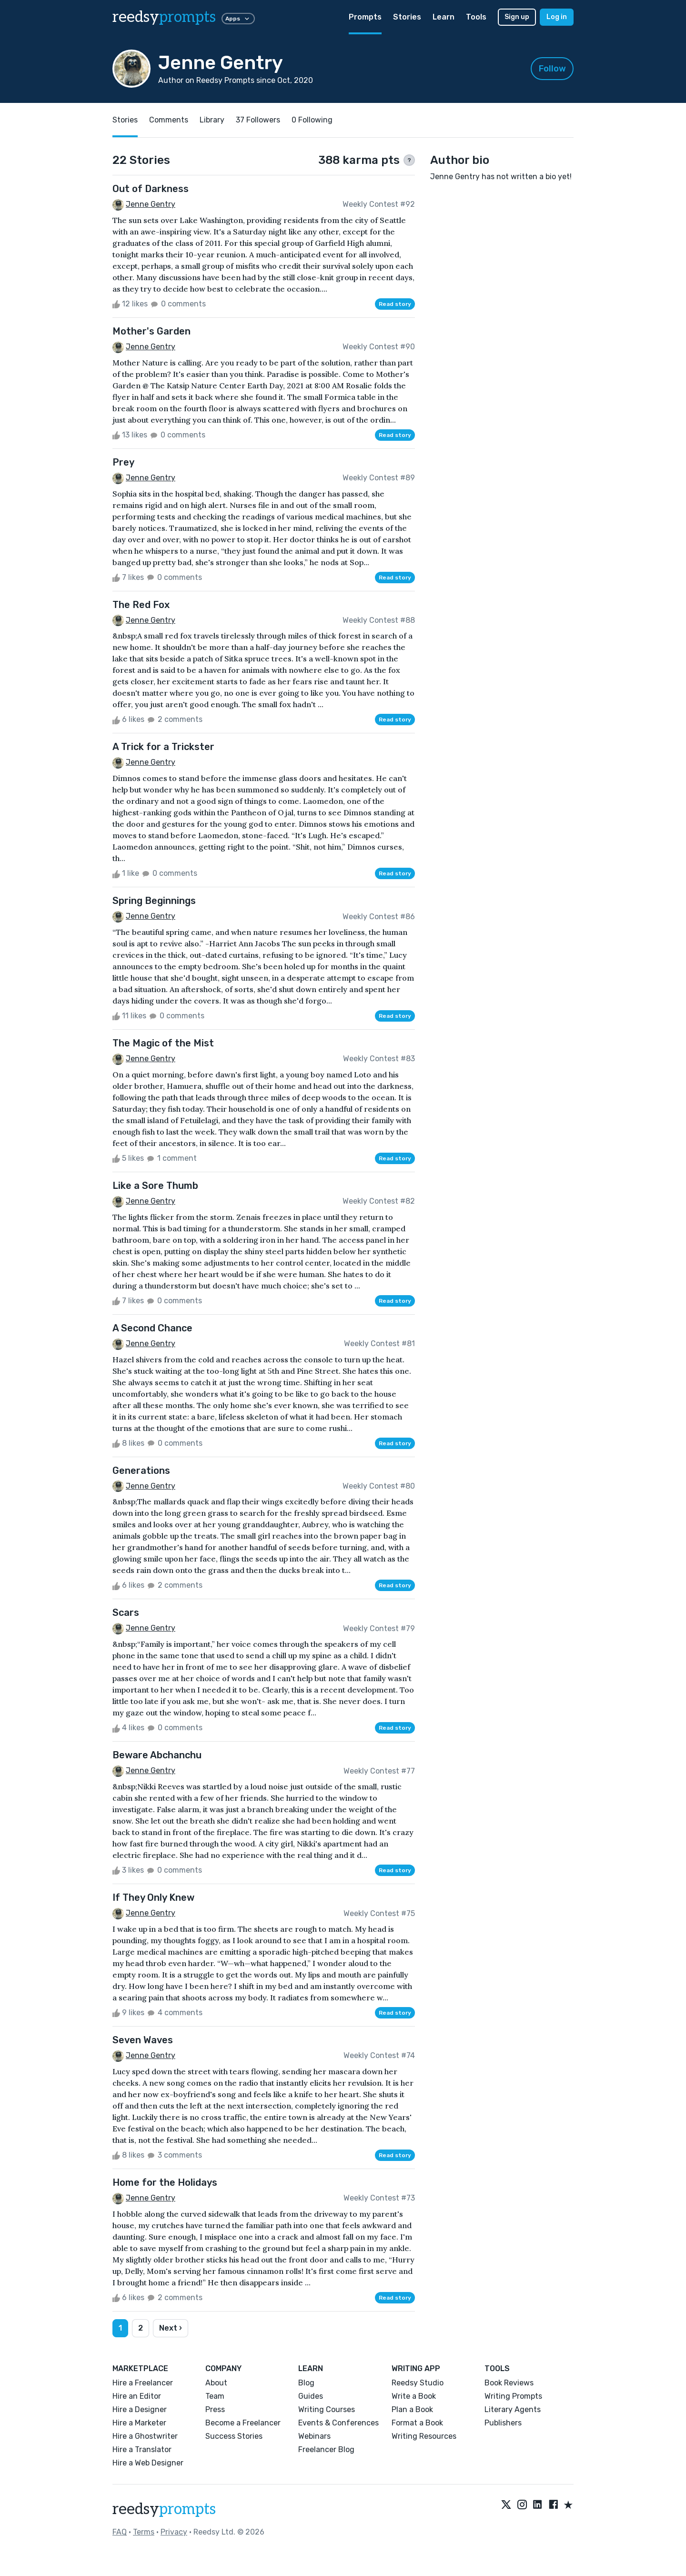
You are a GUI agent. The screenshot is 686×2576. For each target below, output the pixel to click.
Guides (310, 2396)
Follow (552, 68)
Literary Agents (512, 2409)
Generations (141, 1470)
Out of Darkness (150, 188)
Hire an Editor (136, 2396)
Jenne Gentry (150, 204)
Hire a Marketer (139, 2422)
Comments (168, 119)
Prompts (365, 16)
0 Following (312, 119)
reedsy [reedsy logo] (164, 17)
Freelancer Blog (326, 2449)
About (216, 2382)
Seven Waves (142, 2040)
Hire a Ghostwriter (145, 2436)
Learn (443, 16)
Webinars (314, 2436)
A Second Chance (152, 1328)
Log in (556, 17)
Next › (170, 2328)
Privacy (174, 2531)
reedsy (164, 2509)
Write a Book (414, 2396)
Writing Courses (326, 2409)
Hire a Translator (142, 2449)
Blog (306, 2382)
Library (212, 119)
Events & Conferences (338, 2422)
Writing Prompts (513, 2396)
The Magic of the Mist (163, 1043)
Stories (407, 16)
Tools (476, 16)
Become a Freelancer (243, 2422)
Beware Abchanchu (157, 1755)
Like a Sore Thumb (155, 1185)
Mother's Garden (151, 331)
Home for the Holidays (164, 2182)
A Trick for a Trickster (163, 746)
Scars (125, 1612)
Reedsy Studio (418, 2382)
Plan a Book (412, 2409)
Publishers (503, 2422)
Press (215, 2409)
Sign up (516, 17)
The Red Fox (141, 604)
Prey (123, 462)
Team (214, 2396)
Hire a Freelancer (142, 2382)
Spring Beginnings (154, 900)
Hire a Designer (139, 2409)
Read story (395, 304)
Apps (238, 18)
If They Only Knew (153, 1897)
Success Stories (233, 2436)
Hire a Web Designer (147, 2462)
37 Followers (258, 119)
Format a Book (417, 2422)
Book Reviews (509, 2382)
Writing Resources (424, 2436)
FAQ (119, 2531)
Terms (143, 2531)
